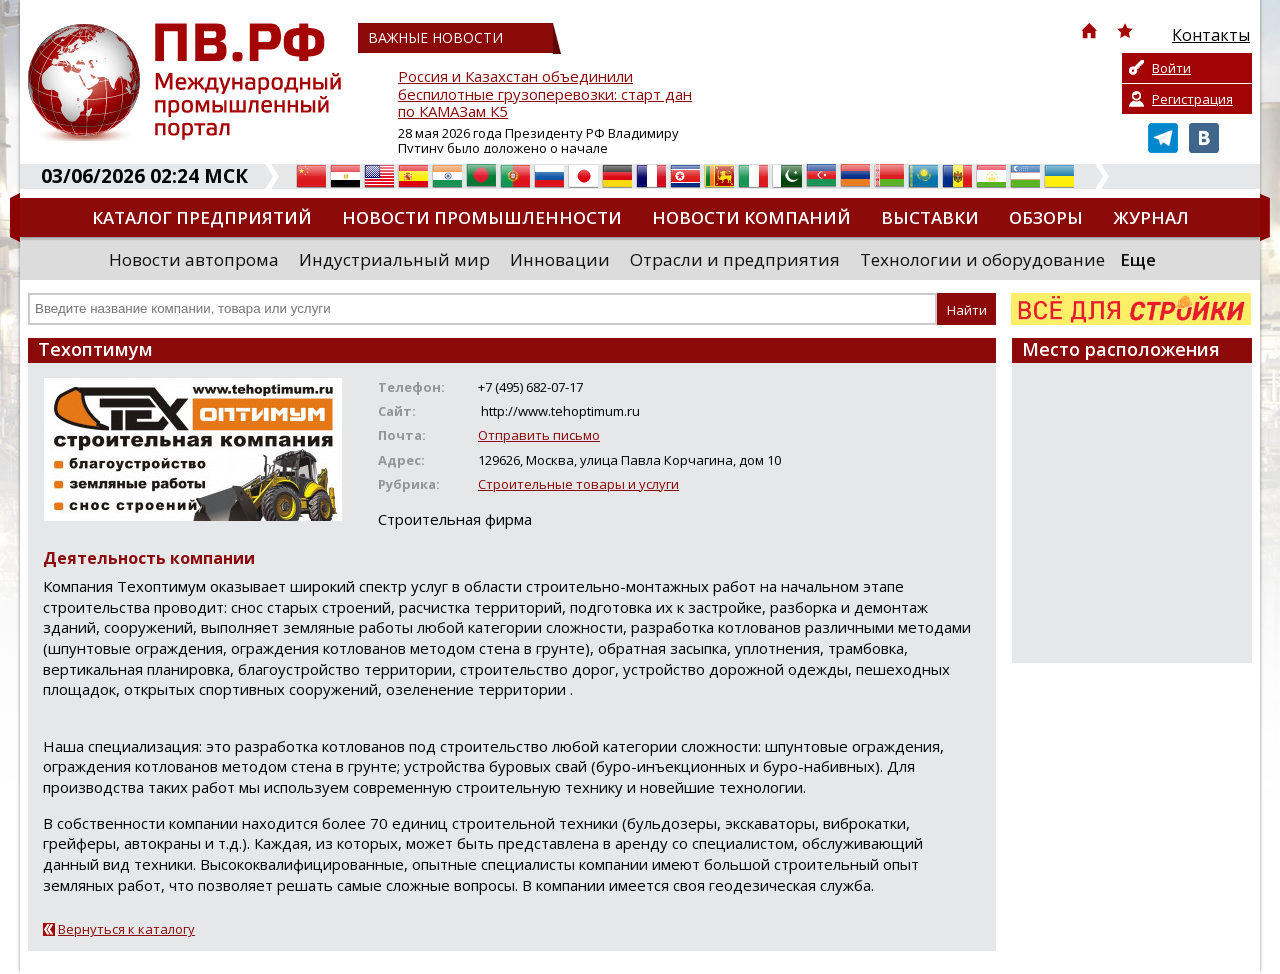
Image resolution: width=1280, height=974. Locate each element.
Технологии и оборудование (982, 259)
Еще (1138, 259)
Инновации (560, 259)
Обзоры (1046, 217)
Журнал (1151, 217)
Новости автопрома (194, 259)
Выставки (930, 217)
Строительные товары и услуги (578, 484)
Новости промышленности (482, 217)
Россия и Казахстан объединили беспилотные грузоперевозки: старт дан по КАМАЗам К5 (545, 94)
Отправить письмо (539, 435)
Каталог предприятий (202, 217)
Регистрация (1192, 99)
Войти (1171, 68)
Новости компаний (751, 217)
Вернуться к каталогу (126, 929)
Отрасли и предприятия (735, 259)
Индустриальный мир (394, 259)
